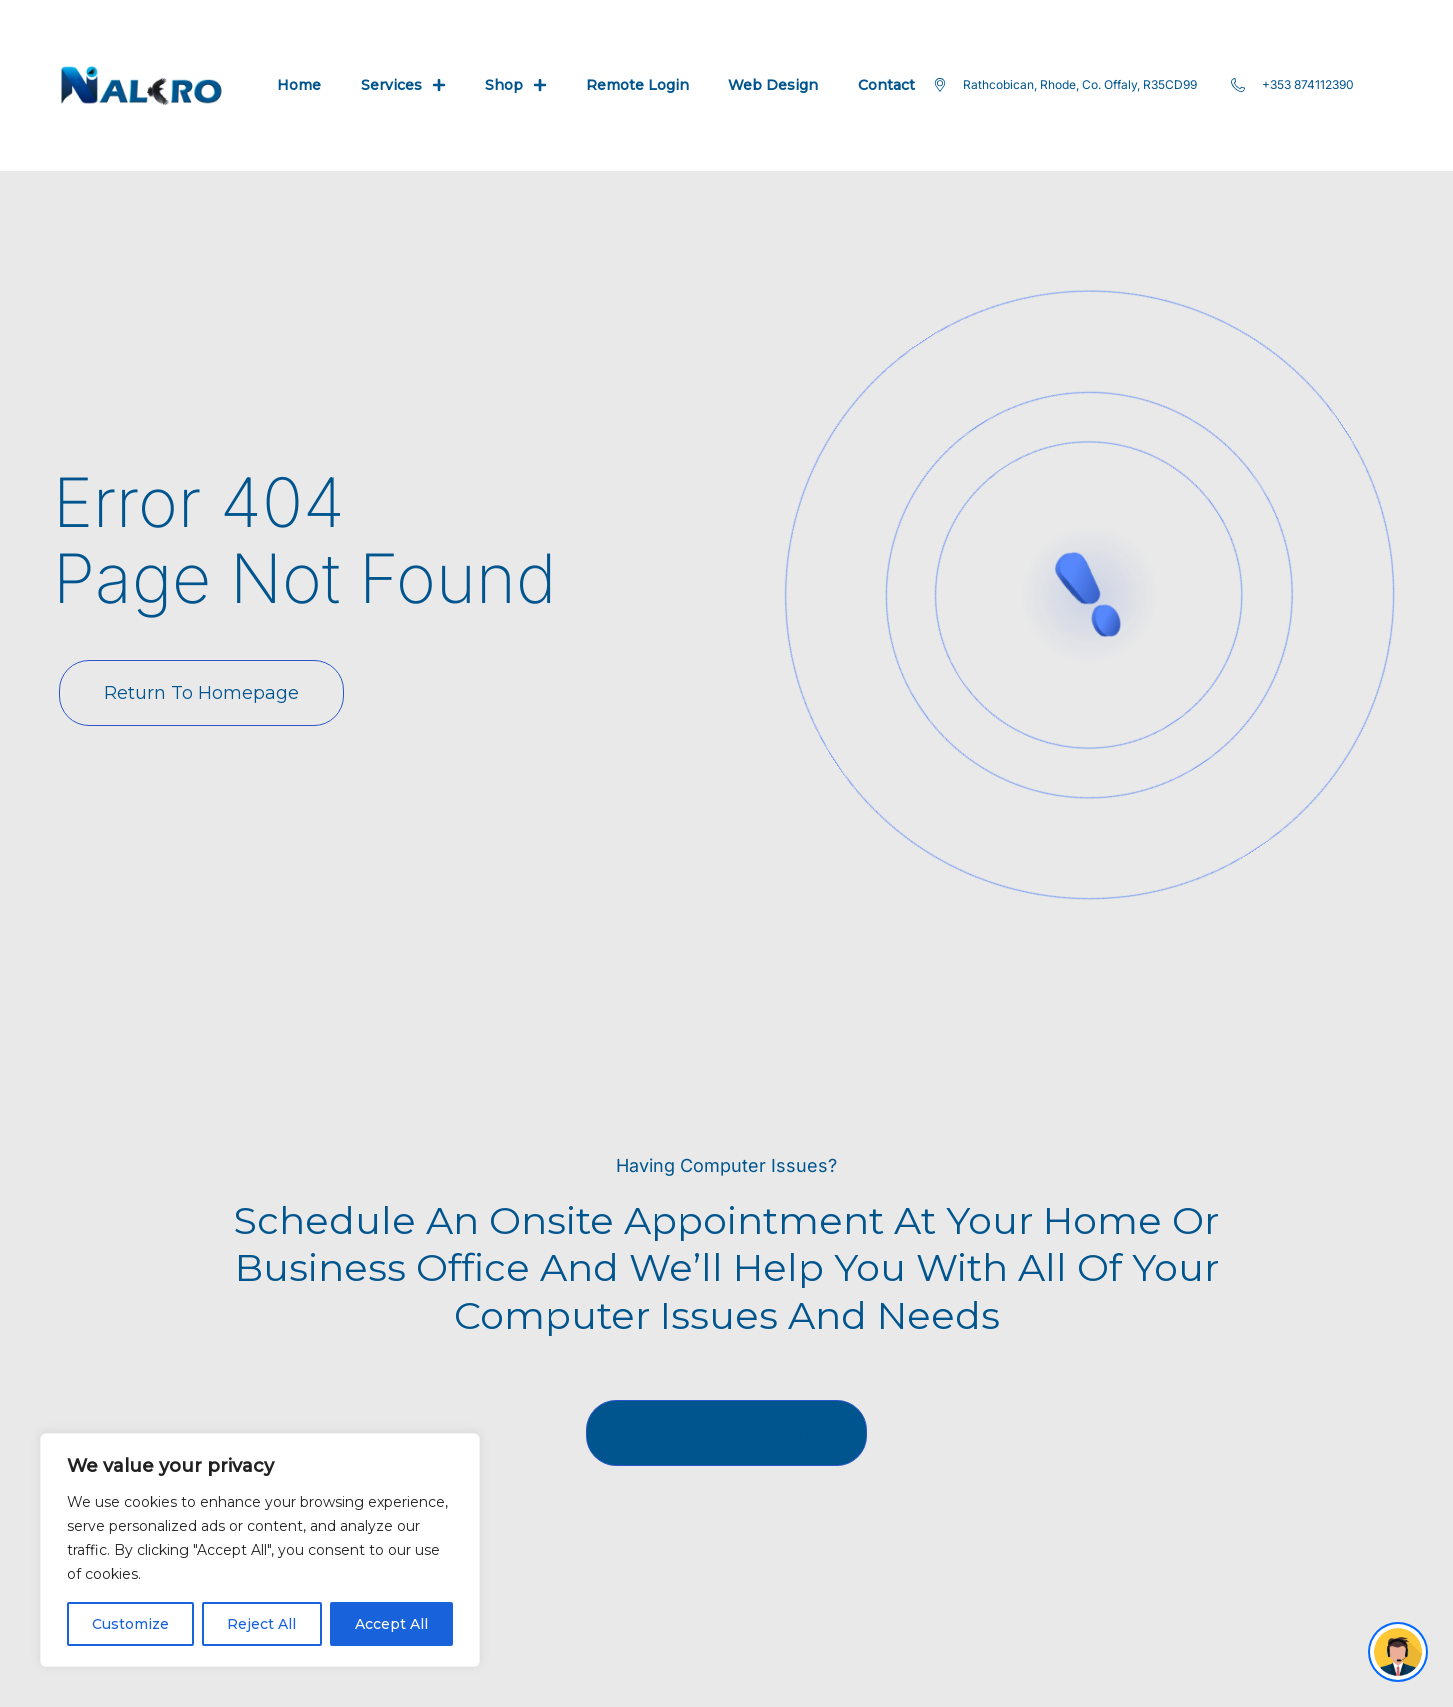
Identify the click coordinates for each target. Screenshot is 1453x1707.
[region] (260, 1550)
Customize (130, 1624)
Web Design (773, 85)
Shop (516, 85)
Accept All (391, 1624)
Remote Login (637, 85)
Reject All (261, 1624)
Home (299, 85)
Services (403, 85)
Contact (886, 85)
